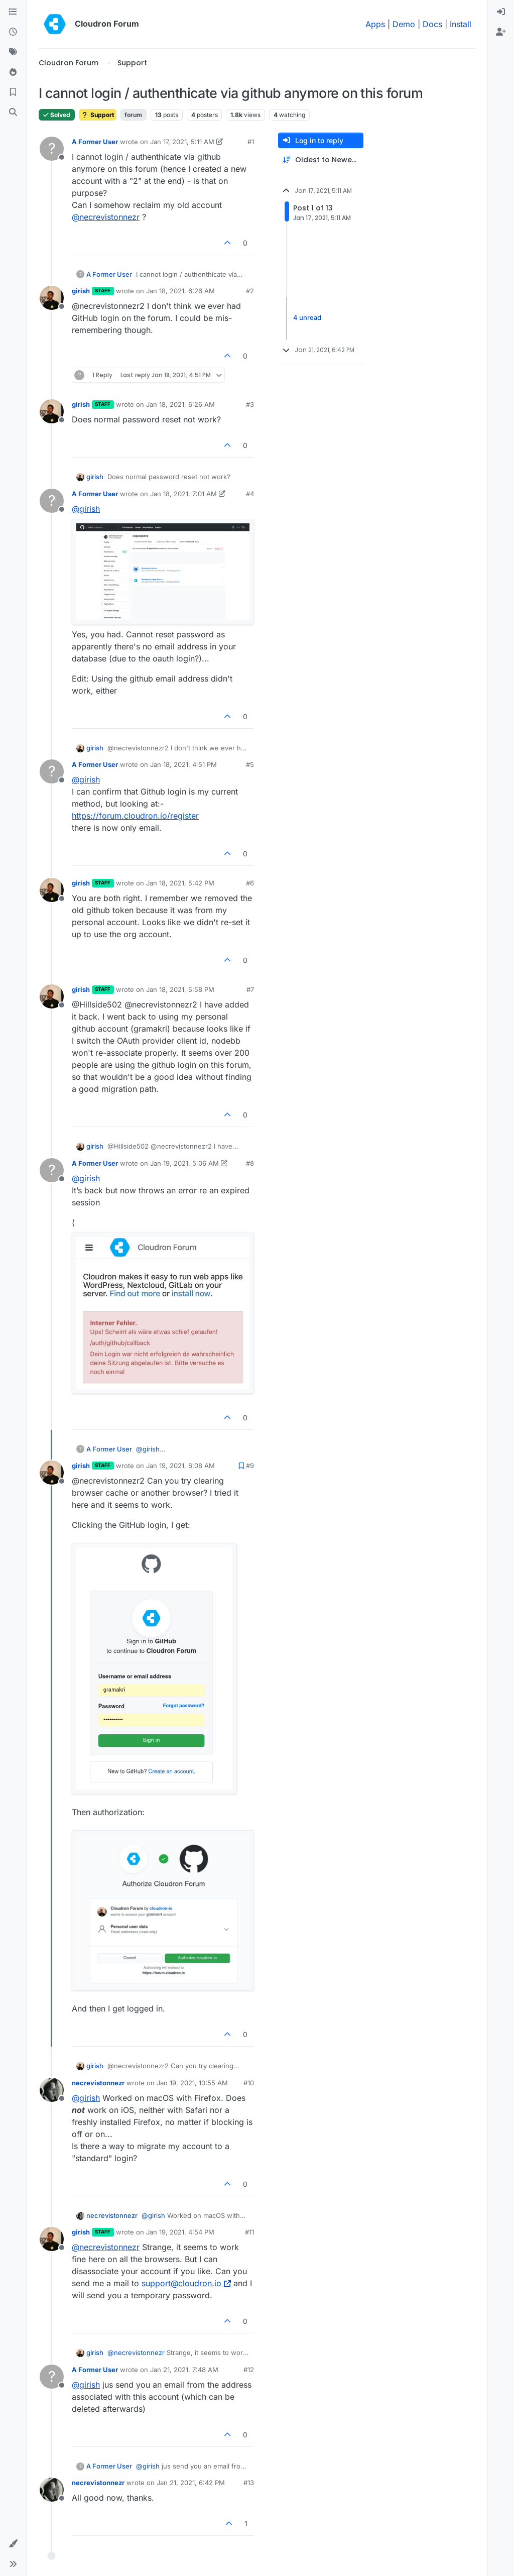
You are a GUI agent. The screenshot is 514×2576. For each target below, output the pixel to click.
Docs (432, 24)
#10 (248, 2083)
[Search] (13, 112)
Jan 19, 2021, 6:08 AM (180, 1466)
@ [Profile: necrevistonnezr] (106, 217)
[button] (13, 2544)
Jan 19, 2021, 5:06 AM (184, 1163)
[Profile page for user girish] (52, 298)
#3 (250, 404)
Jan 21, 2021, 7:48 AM (184, 2370)
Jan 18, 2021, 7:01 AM (183, 494)
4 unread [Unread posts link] (307, 318)
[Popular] (13, 72)
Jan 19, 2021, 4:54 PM (180, 2232)
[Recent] (13, 32)
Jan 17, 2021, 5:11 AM (182, 142)
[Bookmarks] (13, 92)
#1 (250, 142)
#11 (249, 2232)
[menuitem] (501, 12)
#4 (250, 494)
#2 (250, 291)
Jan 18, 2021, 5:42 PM (180, 883)
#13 (248, 2483)
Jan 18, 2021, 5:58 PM (180, 989)
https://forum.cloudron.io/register (135, 816)
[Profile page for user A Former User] (52, 149)
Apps (375, 24)
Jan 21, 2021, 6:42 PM (191, 2483)
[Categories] (13, 12)
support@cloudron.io (186, 2283)
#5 (250, 764)
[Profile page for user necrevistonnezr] (52, 2090)
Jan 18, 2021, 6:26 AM (180, 291)
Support (97, 115)
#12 (248, 2370)
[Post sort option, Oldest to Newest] (320, 160)
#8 (250, 1163)
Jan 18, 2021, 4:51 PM (183, 764)
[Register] (501, 32)
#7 (250, 989)
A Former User (95, 142)
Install (460, 24)
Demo (404, 24)
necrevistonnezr (98, 2083)
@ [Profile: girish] (86, 509)
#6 (250, 883)
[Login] (501, 12)
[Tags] (13, 52)
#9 (250, 1466)
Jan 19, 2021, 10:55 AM (192, 2083)
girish (81, 291)
